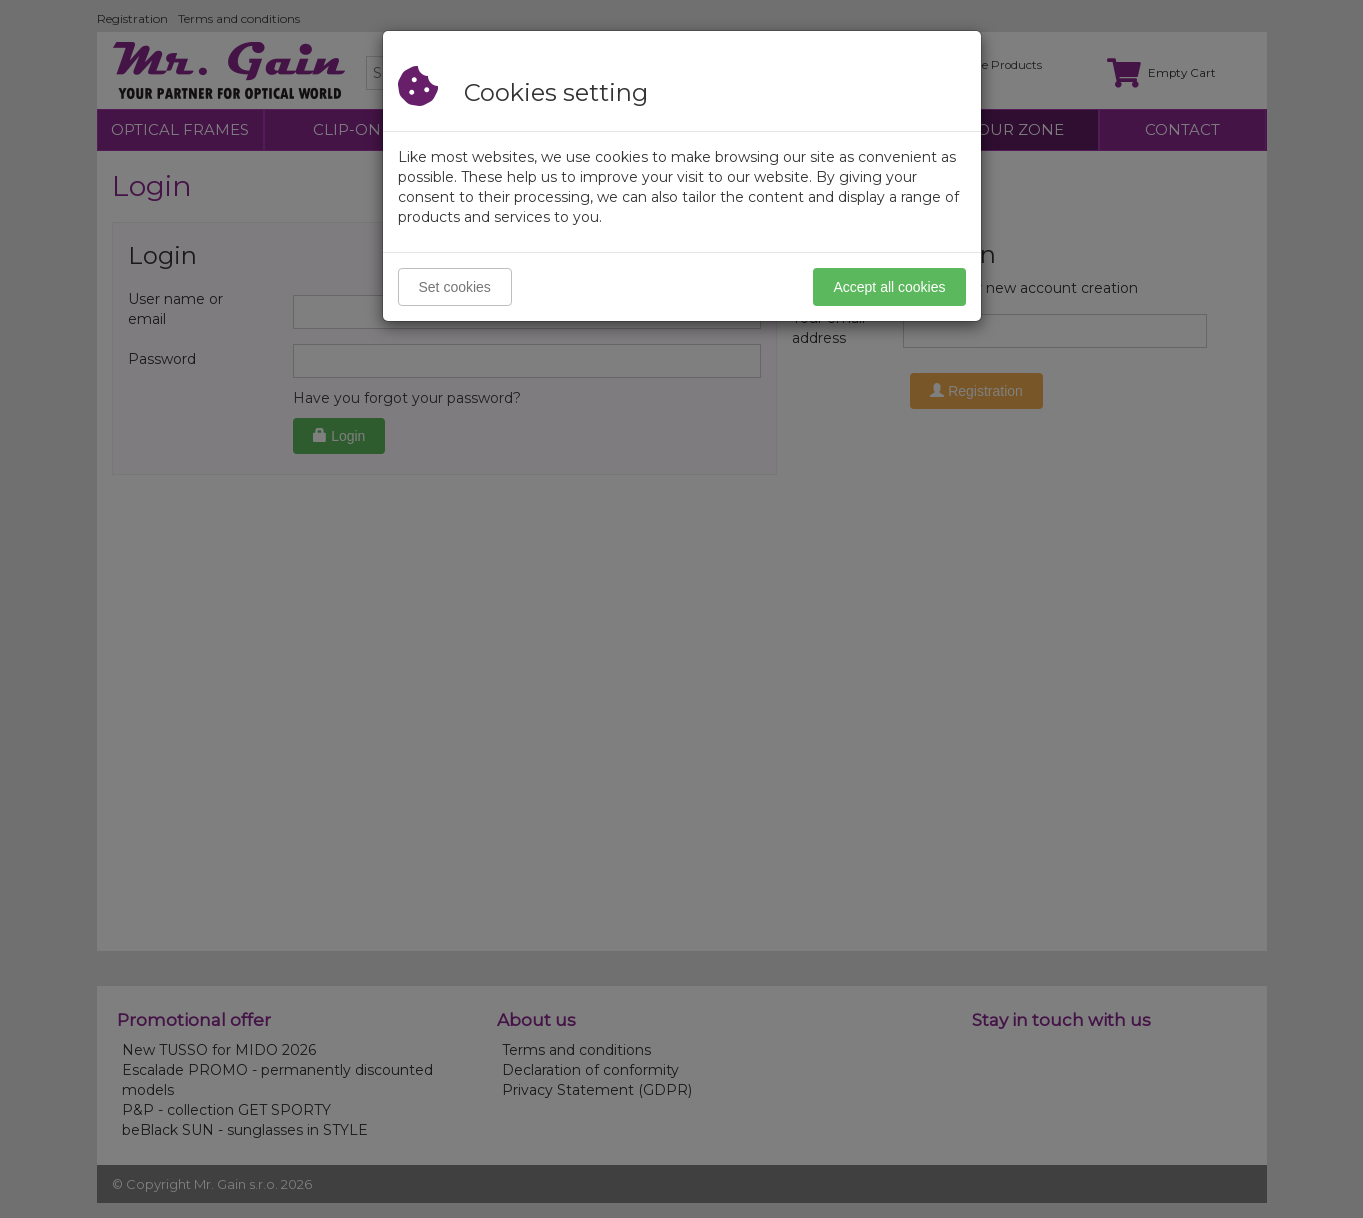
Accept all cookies (889, 287)
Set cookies (455, 287)
